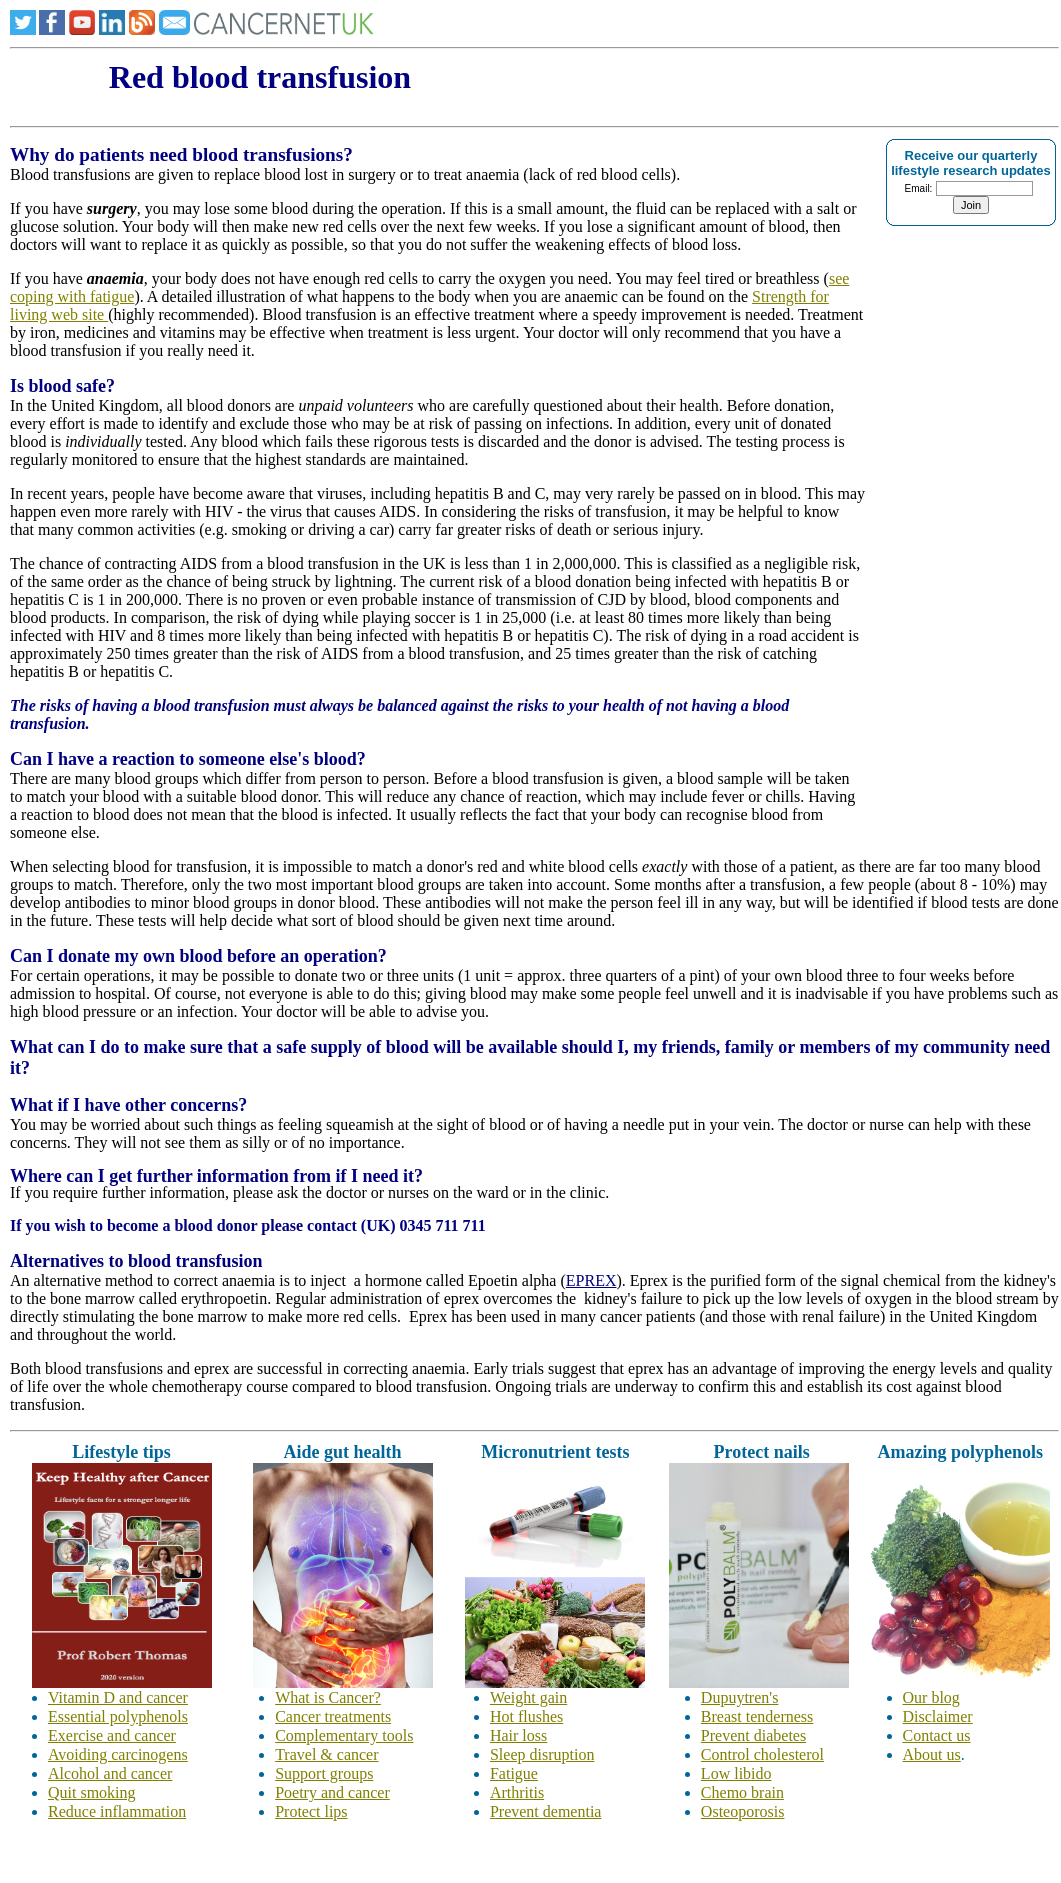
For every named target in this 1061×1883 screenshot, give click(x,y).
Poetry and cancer (332, 1792)
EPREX (591, 1280)
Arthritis (517, 1792)
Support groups (324, 1773)
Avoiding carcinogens (118, 1754)
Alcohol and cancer (110, 1773)
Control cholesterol (762, 1754)
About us (932, 1754)
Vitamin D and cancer (118, 1697)
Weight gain (528, 1697)
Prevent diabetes (753, 1735)
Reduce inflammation (117, 1811)
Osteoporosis (743, 1811)
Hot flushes (526, 1716)
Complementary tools (344, 1735)
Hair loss (518, 1735)
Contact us (937, 1735)
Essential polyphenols (118, 1716)
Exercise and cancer (112, 1735)
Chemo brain (742, 1792)
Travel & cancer (326, 1754)
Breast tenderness (757, 1716)
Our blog (931, 1697)
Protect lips (311, 1811)
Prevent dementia (546, 1811)
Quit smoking (92, 1792)
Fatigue (514, 1773)
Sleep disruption (542, 1754)
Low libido (736, 1773)
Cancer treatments (333, 1716)
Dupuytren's (740, 1697)
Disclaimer (938, 1716)
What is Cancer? (328, 1697)
